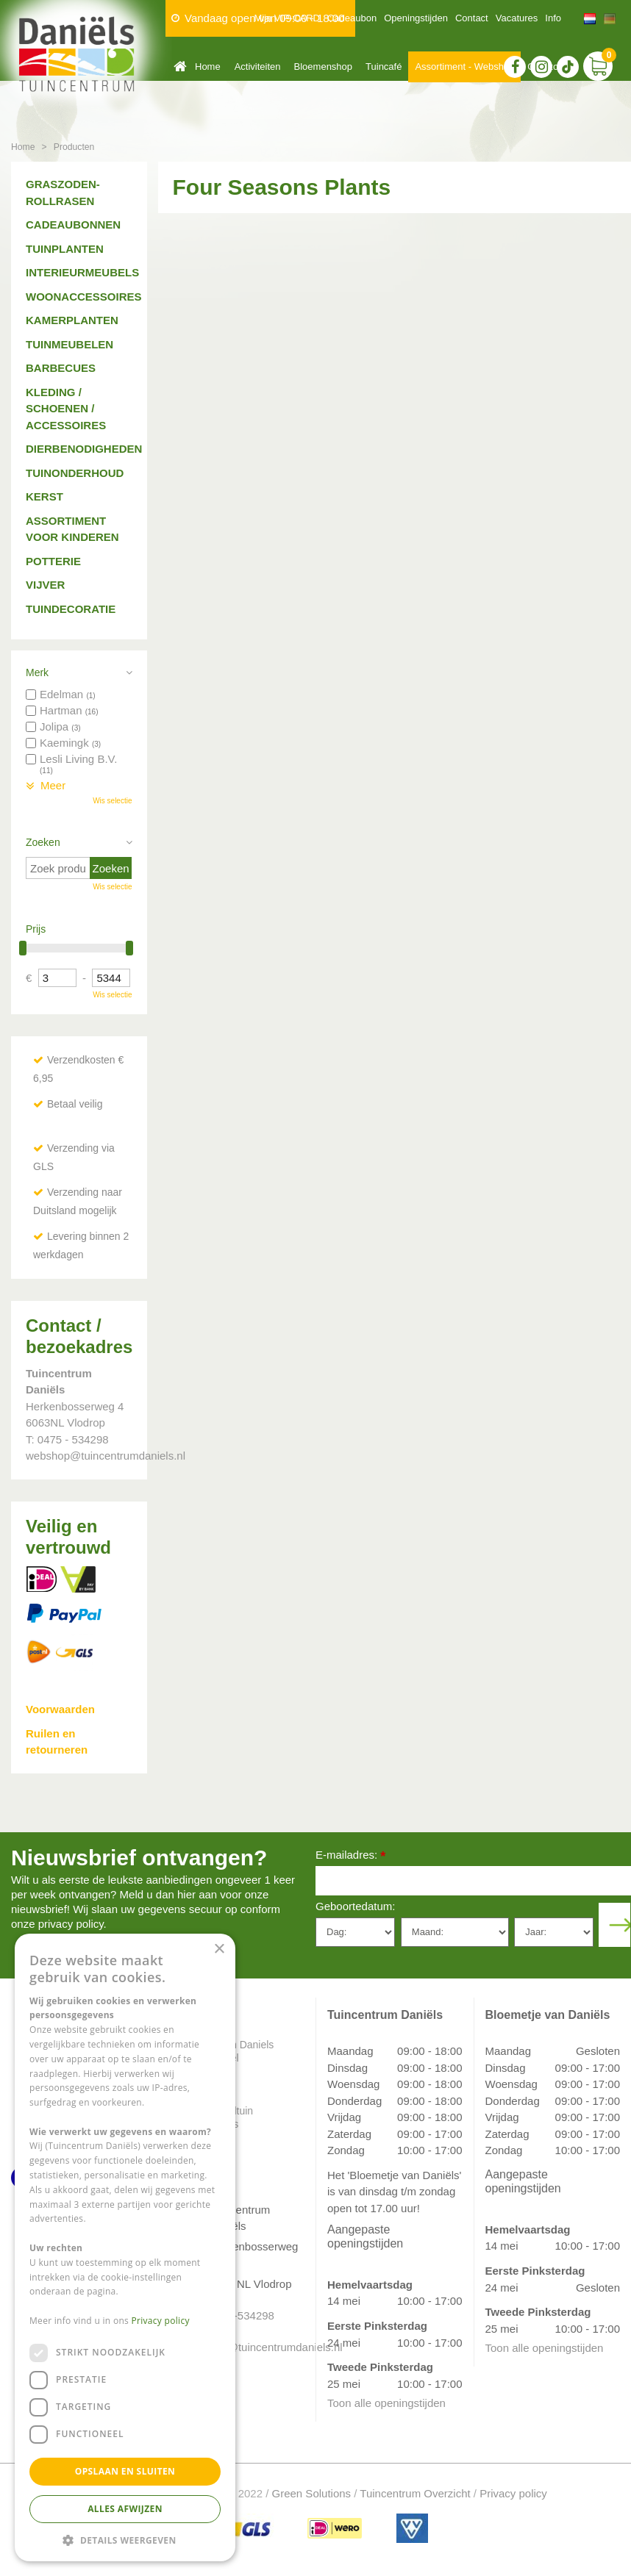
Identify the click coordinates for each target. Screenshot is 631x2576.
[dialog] (125, 2247)
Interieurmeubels (79, 272)
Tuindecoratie (70, 609)
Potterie (53, 561)
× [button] (218, 1949)
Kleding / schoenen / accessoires (66, 408)
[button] (125, 2540)
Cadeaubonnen (73, 224)
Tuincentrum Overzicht (415, 2493)
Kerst (44, 496)
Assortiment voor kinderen (72, 529)
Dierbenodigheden (79, 448)
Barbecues (61, 368)
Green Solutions (312, 2493)
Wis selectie (112, 801)
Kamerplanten (72, 320)
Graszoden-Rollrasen (63, 192)
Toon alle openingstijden (386, 2403)
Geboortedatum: (355, 1906)
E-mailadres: (350, 1856)
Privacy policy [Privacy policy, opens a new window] (161, 2320)
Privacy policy (513, 2493)
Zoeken (43, 842)
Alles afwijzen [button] (125, 2509)
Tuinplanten (65, 249)
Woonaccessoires (79, 296)
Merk (37, 672)
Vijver (45, 584)
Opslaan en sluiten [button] (125, 2471)
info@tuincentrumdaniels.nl (252, 2347)
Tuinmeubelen (69, 344)
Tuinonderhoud (75, 473)
